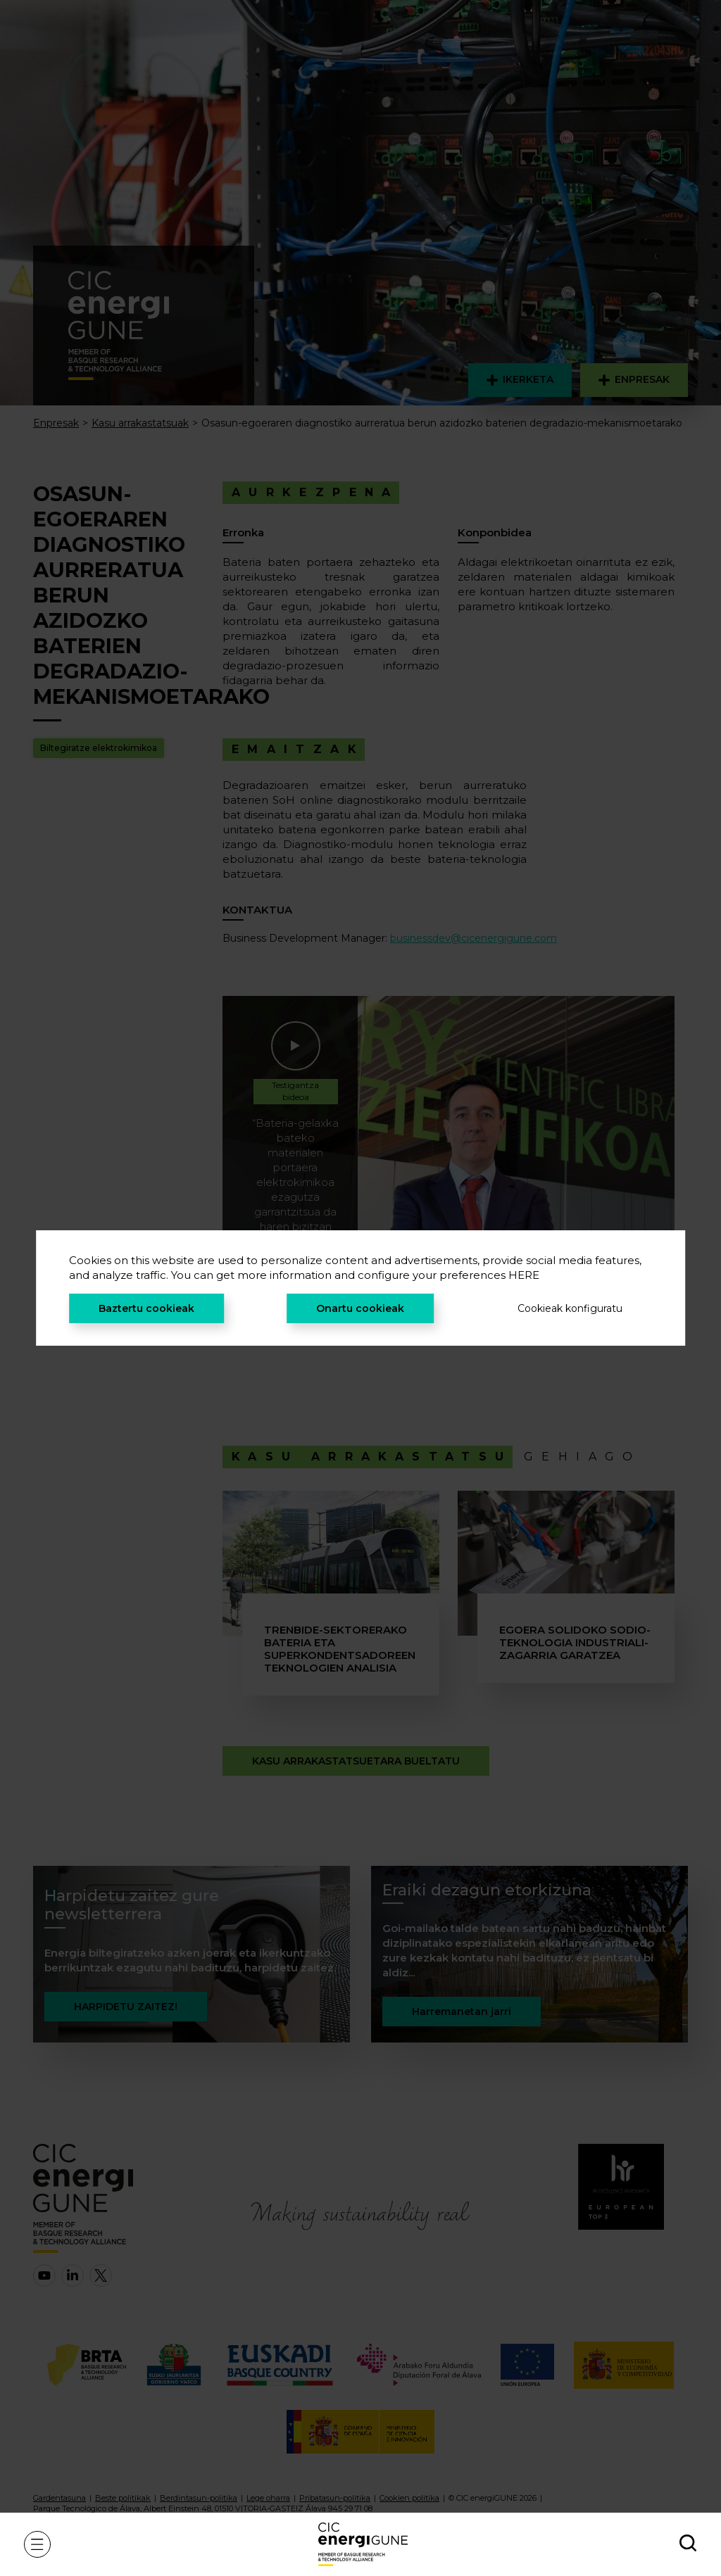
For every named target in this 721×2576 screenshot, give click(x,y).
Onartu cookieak (360, 1308)
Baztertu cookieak (146, 1308)
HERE (523, 1275)
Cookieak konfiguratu (570, 1308)
